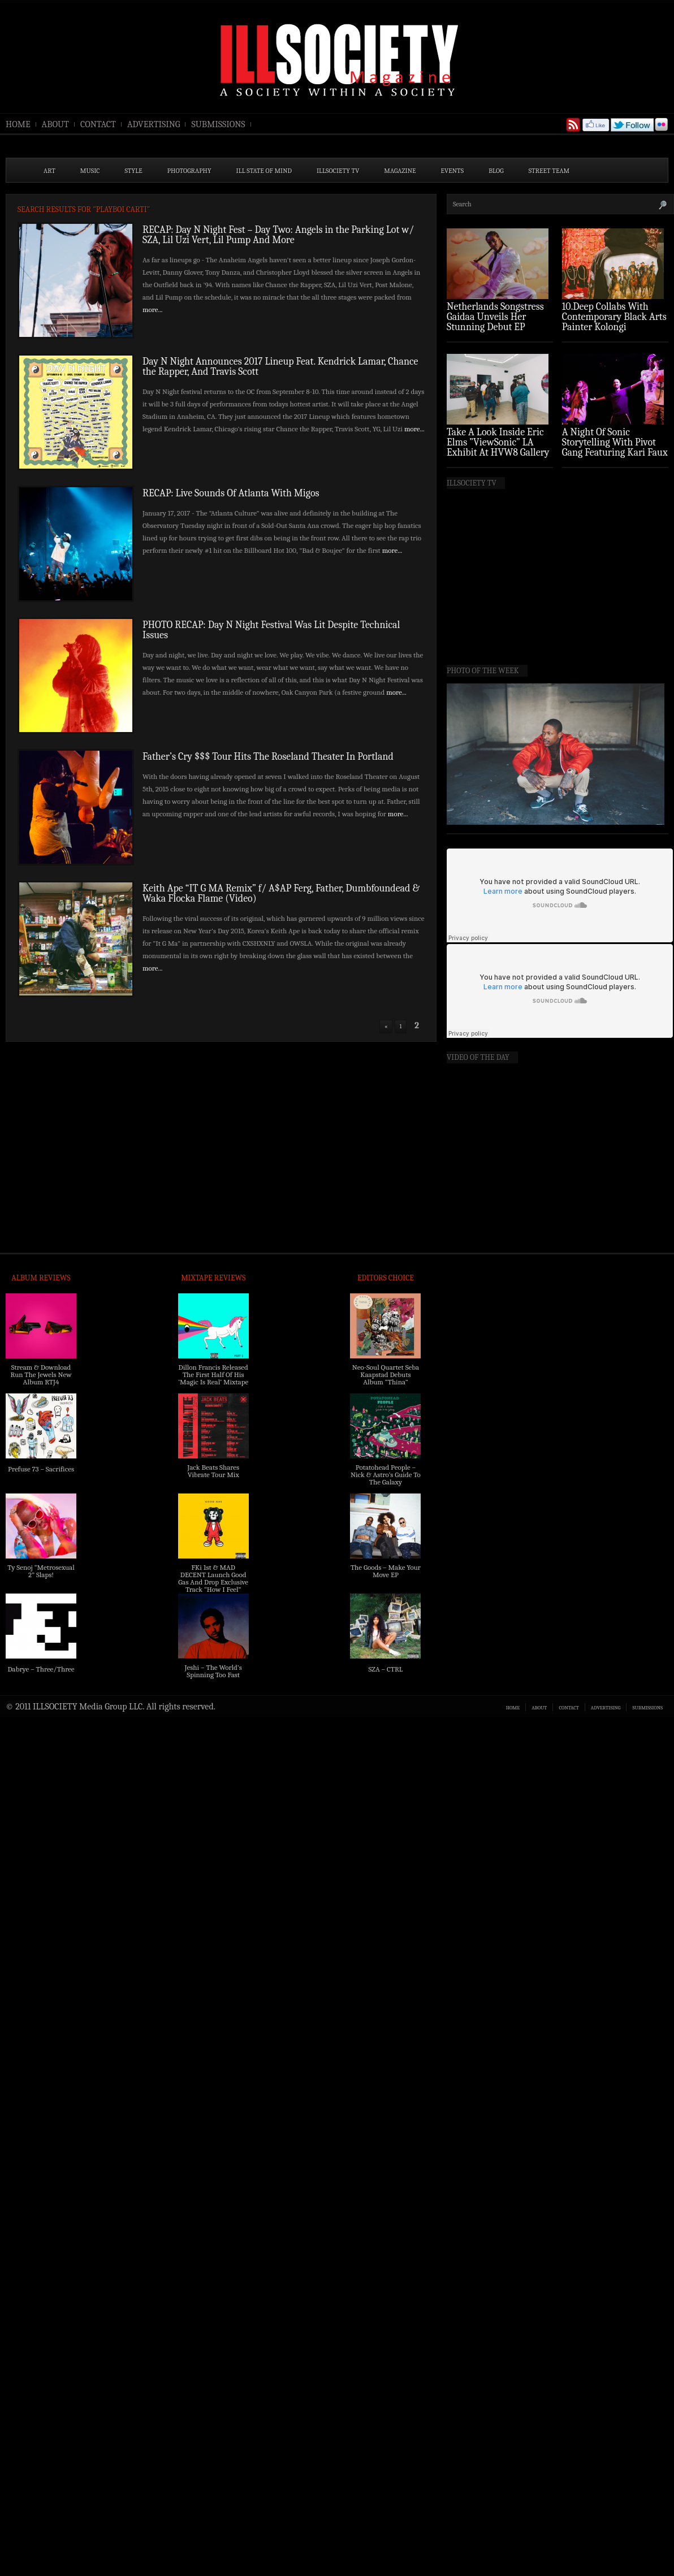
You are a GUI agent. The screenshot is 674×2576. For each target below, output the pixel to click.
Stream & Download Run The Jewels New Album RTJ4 (40, 1374)
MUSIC (90, 171)
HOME (18, 124)
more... (152, 309)
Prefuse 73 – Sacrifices (41, 1469)
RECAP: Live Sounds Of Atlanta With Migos (233, 493)
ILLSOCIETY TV (338, 171)
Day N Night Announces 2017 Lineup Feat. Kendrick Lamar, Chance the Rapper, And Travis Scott (280, 367)
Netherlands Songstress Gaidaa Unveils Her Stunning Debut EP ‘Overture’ (495, 322)
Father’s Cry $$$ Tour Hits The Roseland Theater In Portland (268, 757)
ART (49, 171)
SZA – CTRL (385, 1669)
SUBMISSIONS (218, 124)
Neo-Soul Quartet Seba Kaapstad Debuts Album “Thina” (385, 1374)
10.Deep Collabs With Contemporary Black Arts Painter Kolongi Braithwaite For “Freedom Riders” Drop (614, 327)
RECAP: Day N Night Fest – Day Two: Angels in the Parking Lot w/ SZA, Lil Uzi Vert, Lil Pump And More (278, 235)
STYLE (133, 171)
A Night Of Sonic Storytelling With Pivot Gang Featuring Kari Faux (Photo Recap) (615, 447)
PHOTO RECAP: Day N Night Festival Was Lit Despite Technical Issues (271, 630)
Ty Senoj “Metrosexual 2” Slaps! (40, 1571)
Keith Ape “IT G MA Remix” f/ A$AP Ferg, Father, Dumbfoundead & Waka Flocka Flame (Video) (281, 893)
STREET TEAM (549, 171)
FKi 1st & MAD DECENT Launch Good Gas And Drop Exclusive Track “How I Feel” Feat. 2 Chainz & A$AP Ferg (213, 1585)
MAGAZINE (400, 171)
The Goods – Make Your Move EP (386, 1571)
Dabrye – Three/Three (40, 1669)
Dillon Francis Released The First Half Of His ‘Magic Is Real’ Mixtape (213, 1374)
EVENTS (452, 171)
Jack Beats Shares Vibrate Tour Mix (213, 1471)
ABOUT (55, 124)
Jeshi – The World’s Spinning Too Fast (213, 1671)
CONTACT (98, 124)
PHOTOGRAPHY (189, 171)
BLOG (496, 171)
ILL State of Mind (264, 171)
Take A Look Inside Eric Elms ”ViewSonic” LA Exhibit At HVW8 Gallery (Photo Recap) (498, 447)
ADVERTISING (153, 124)
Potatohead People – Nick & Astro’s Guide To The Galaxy (386, 1474)
